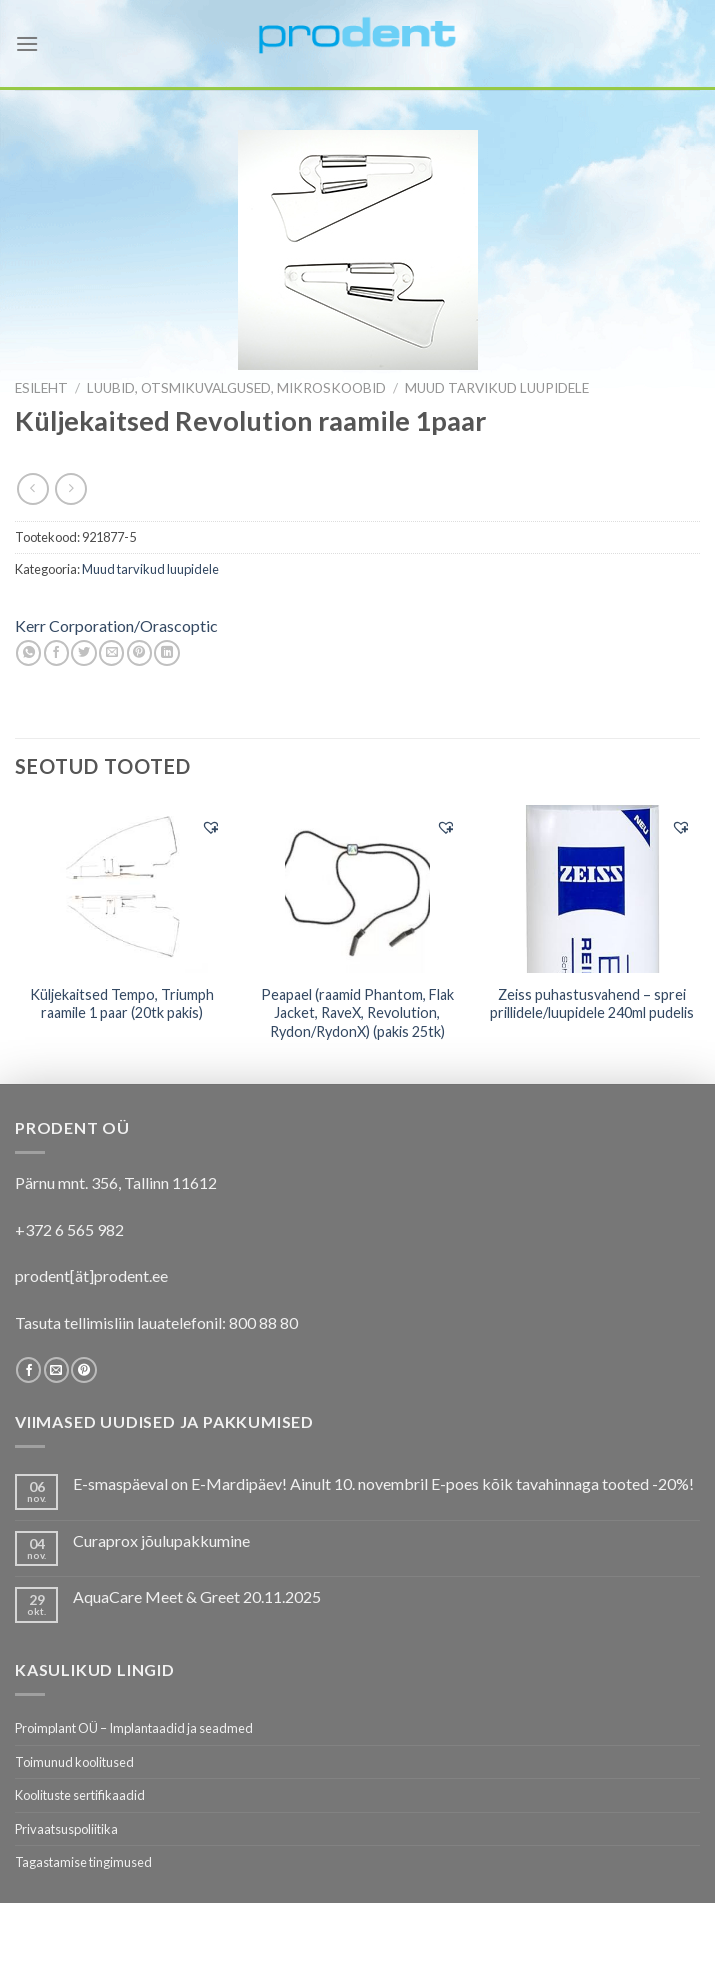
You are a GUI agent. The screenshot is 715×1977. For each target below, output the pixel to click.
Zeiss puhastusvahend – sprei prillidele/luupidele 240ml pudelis (592, 1004)
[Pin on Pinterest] (139, 653)
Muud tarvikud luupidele (497, 388)
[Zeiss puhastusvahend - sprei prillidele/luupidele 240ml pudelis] (592, 889)
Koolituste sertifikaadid (80, 1795)
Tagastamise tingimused (83, 1862)
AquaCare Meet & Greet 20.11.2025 (197, 1596)
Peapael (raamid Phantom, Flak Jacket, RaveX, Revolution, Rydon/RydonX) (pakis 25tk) (357, 1013)
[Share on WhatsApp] (28, 653)
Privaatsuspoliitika (66, 1829)
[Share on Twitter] (83, 653)
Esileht (41, 388)
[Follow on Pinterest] (83, 1370)
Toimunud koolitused (74, 1762)
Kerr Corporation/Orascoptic (116, 625)
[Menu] (27, 43)
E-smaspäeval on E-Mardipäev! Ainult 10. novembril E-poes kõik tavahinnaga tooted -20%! (383, 1483)
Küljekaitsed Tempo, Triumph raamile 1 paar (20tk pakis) (122, 1004)
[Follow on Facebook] (28, 1370)
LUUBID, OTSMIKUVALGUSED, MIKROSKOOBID (236, 388)
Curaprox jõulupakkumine (161, 1540)
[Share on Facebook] (56, 653)
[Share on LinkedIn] (166, 653)
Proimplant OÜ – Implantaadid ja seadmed (134, 1728)
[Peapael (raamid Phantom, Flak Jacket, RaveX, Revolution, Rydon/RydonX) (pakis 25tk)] (357, 889)
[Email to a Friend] (111, 653)
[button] (211, 827)
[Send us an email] (56, 1370)
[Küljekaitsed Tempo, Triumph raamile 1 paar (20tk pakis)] (122, 889)
